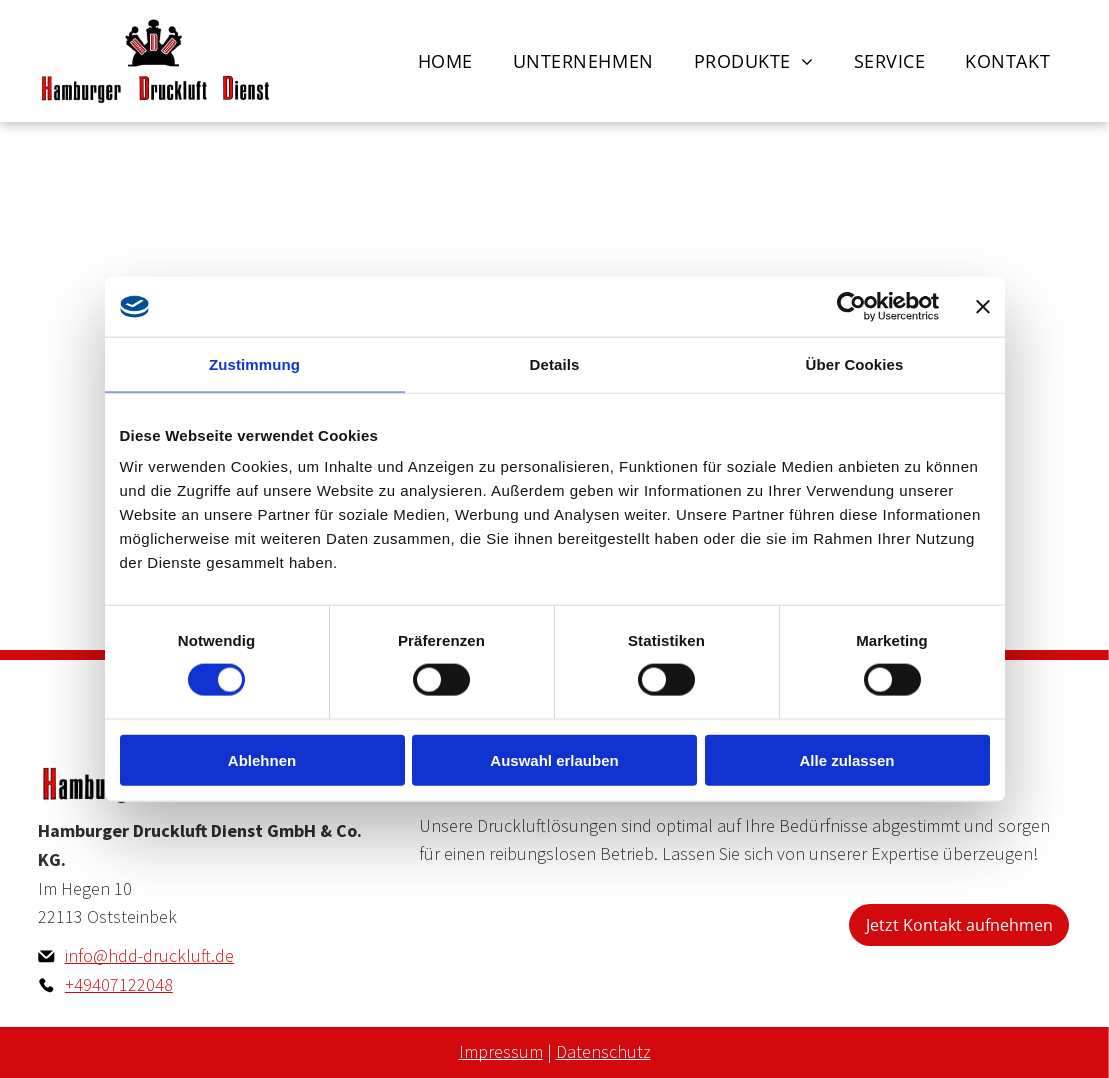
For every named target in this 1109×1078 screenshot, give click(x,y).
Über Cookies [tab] (855, 364)
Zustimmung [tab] (254, 364)
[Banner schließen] (983, 307)
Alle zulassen (846, 759)
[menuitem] (445, 61)
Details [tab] (555, 364)
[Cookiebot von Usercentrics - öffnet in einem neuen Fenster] (851, 307)
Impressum (501, 1051)
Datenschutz (603, 1051)
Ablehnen (262, 759)
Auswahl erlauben (554, 759)
